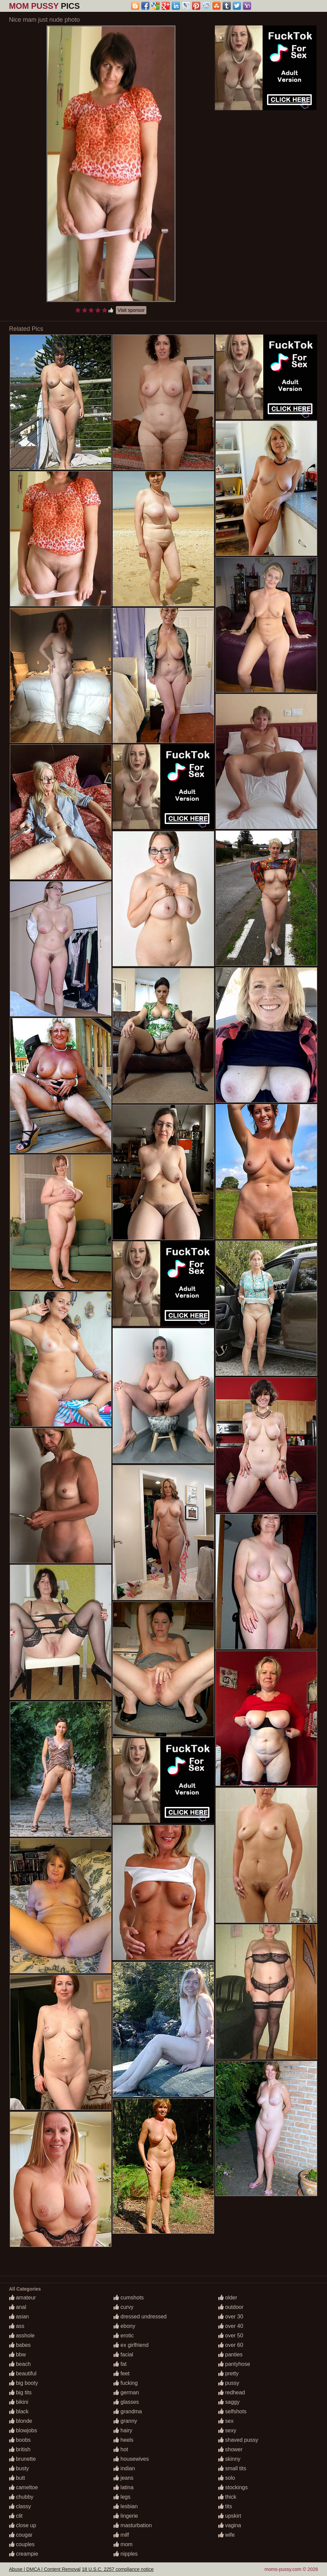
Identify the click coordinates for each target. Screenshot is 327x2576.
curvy (124, 2307)
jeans (124, 2478)
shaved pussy (238, 2440)
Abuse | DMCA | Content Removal (45, 2569)
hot (121, 2449)
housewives (131, 2459)
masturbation (133, 2525)
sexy (227, 2430)
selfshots (232, 2411)
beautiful (23, 2373)
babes (20, 2345)
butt (17, 2478)
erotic (124, 2335)
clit (16, 2516)
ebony (124, 2326)
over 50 (230, 2335)
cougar (21, 2535)
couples (22, 2544)
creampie (23, 2554)
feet (121, 2373)
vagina (229, 2525)
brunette (22, 2459)
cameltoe (23, 2487)
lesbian (126, 2506)
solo (226, 2478)
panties (230, 2354)
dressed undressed (140, 2316)
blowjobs (23, 2430)
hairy (123, 2430)
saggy (229, 2402)
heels (124, 2440)
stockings (233, 2487)
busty (19, 2468)
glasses (126, 2402)
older (227, 2297)
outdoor (231, 2307)
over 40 (230, 2326)
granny (125, 2421)
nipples (126, 2554)
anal (17, 2307)
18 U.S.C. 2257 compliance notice (118, 2569)
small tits (232, 2468)
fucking (126, 2383)
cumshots (129, 2297)
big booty (23, 2383)
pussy (228, 2383)
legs (122, 2497)
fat (120, 2364)
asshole (22, 2335)
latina (124, 2487)
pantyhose (234, 2364)
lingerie (126, 2516)
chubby (21, 2497)
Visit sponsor (131, 310)
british (19, 2449)
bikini (18, 2402)
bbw (17, 2354)
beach (20, 2364)
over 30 (230, 2316)
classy (20, 2506)
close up (22, 2525)
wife (226, 2535)
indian (124, 2468)
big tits (20, 2392)
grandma (128, 2411)
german (126, 2392)
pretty (228, 2373)
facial (123, 2354)
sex (225, 2421)
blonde (21, 2421)
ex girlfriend (131, 2345)
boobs (20, 2440)
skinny (229, 2459)
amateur (22, 2297)
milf (121, 2535)
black (19, 2411)
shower (230, 2449)
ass (16, 2326)
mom (123, 2544)
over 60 (230, 2345)
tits (225, 2506)
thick (227, 2497)
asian (19, 2316)
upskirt (229, 2516)
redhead (231, 2392)
